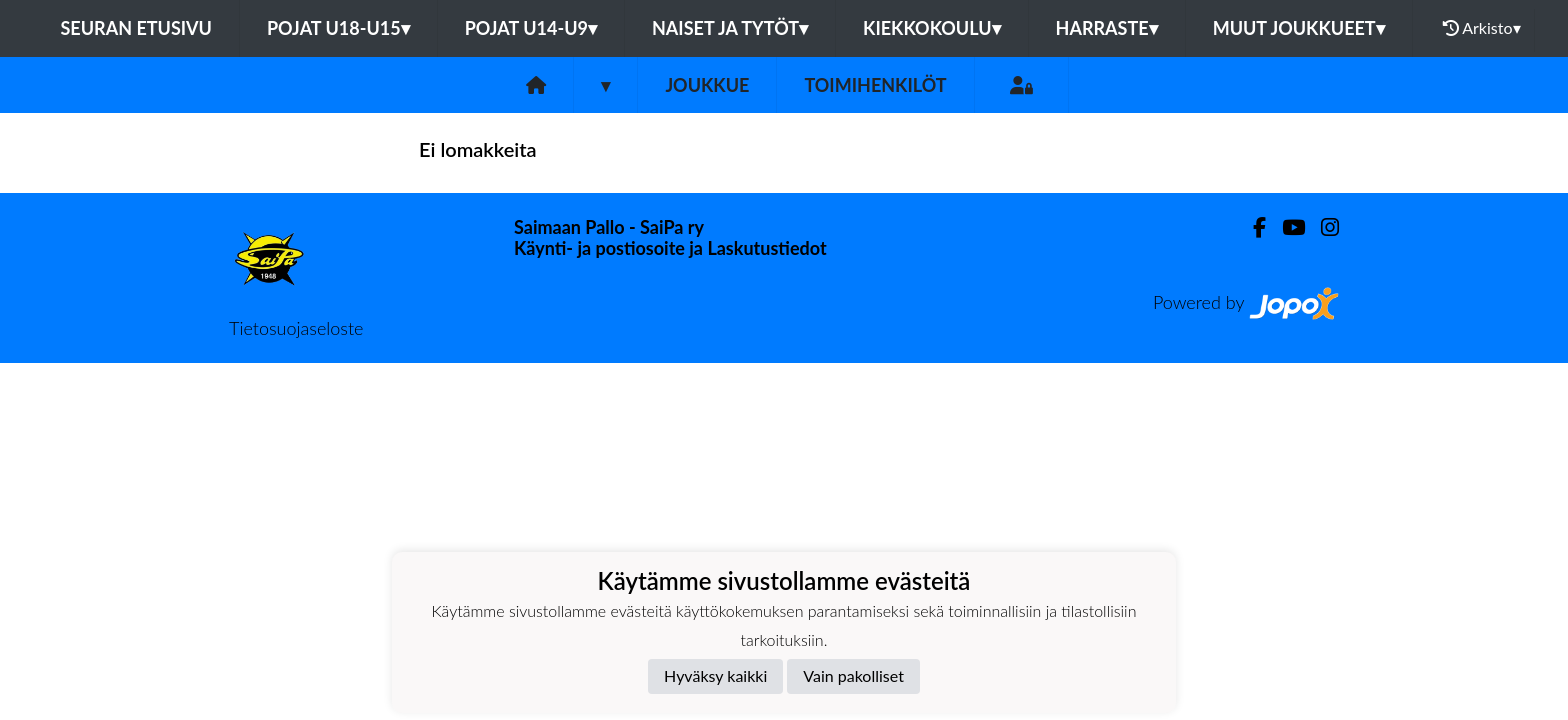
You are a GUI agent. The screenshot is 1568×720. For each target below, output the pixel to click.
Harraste (1107, 28)
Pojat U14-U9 (531, 28)
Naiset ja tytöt (730, 28)
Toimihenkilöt (875, 85)
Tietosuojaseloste (296, 328)
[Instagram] (1322, 227)
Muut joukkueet (1299, 28)
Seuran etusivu (136, 28)
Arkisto (1482, 28)
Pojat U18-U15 (338, 28)
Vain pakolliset (853, 675)
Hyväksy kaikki (715, 675)
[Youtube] (1285, 227)
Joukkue (707, 85)
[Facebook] (1251, 227)
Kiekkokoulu (932, 28)
